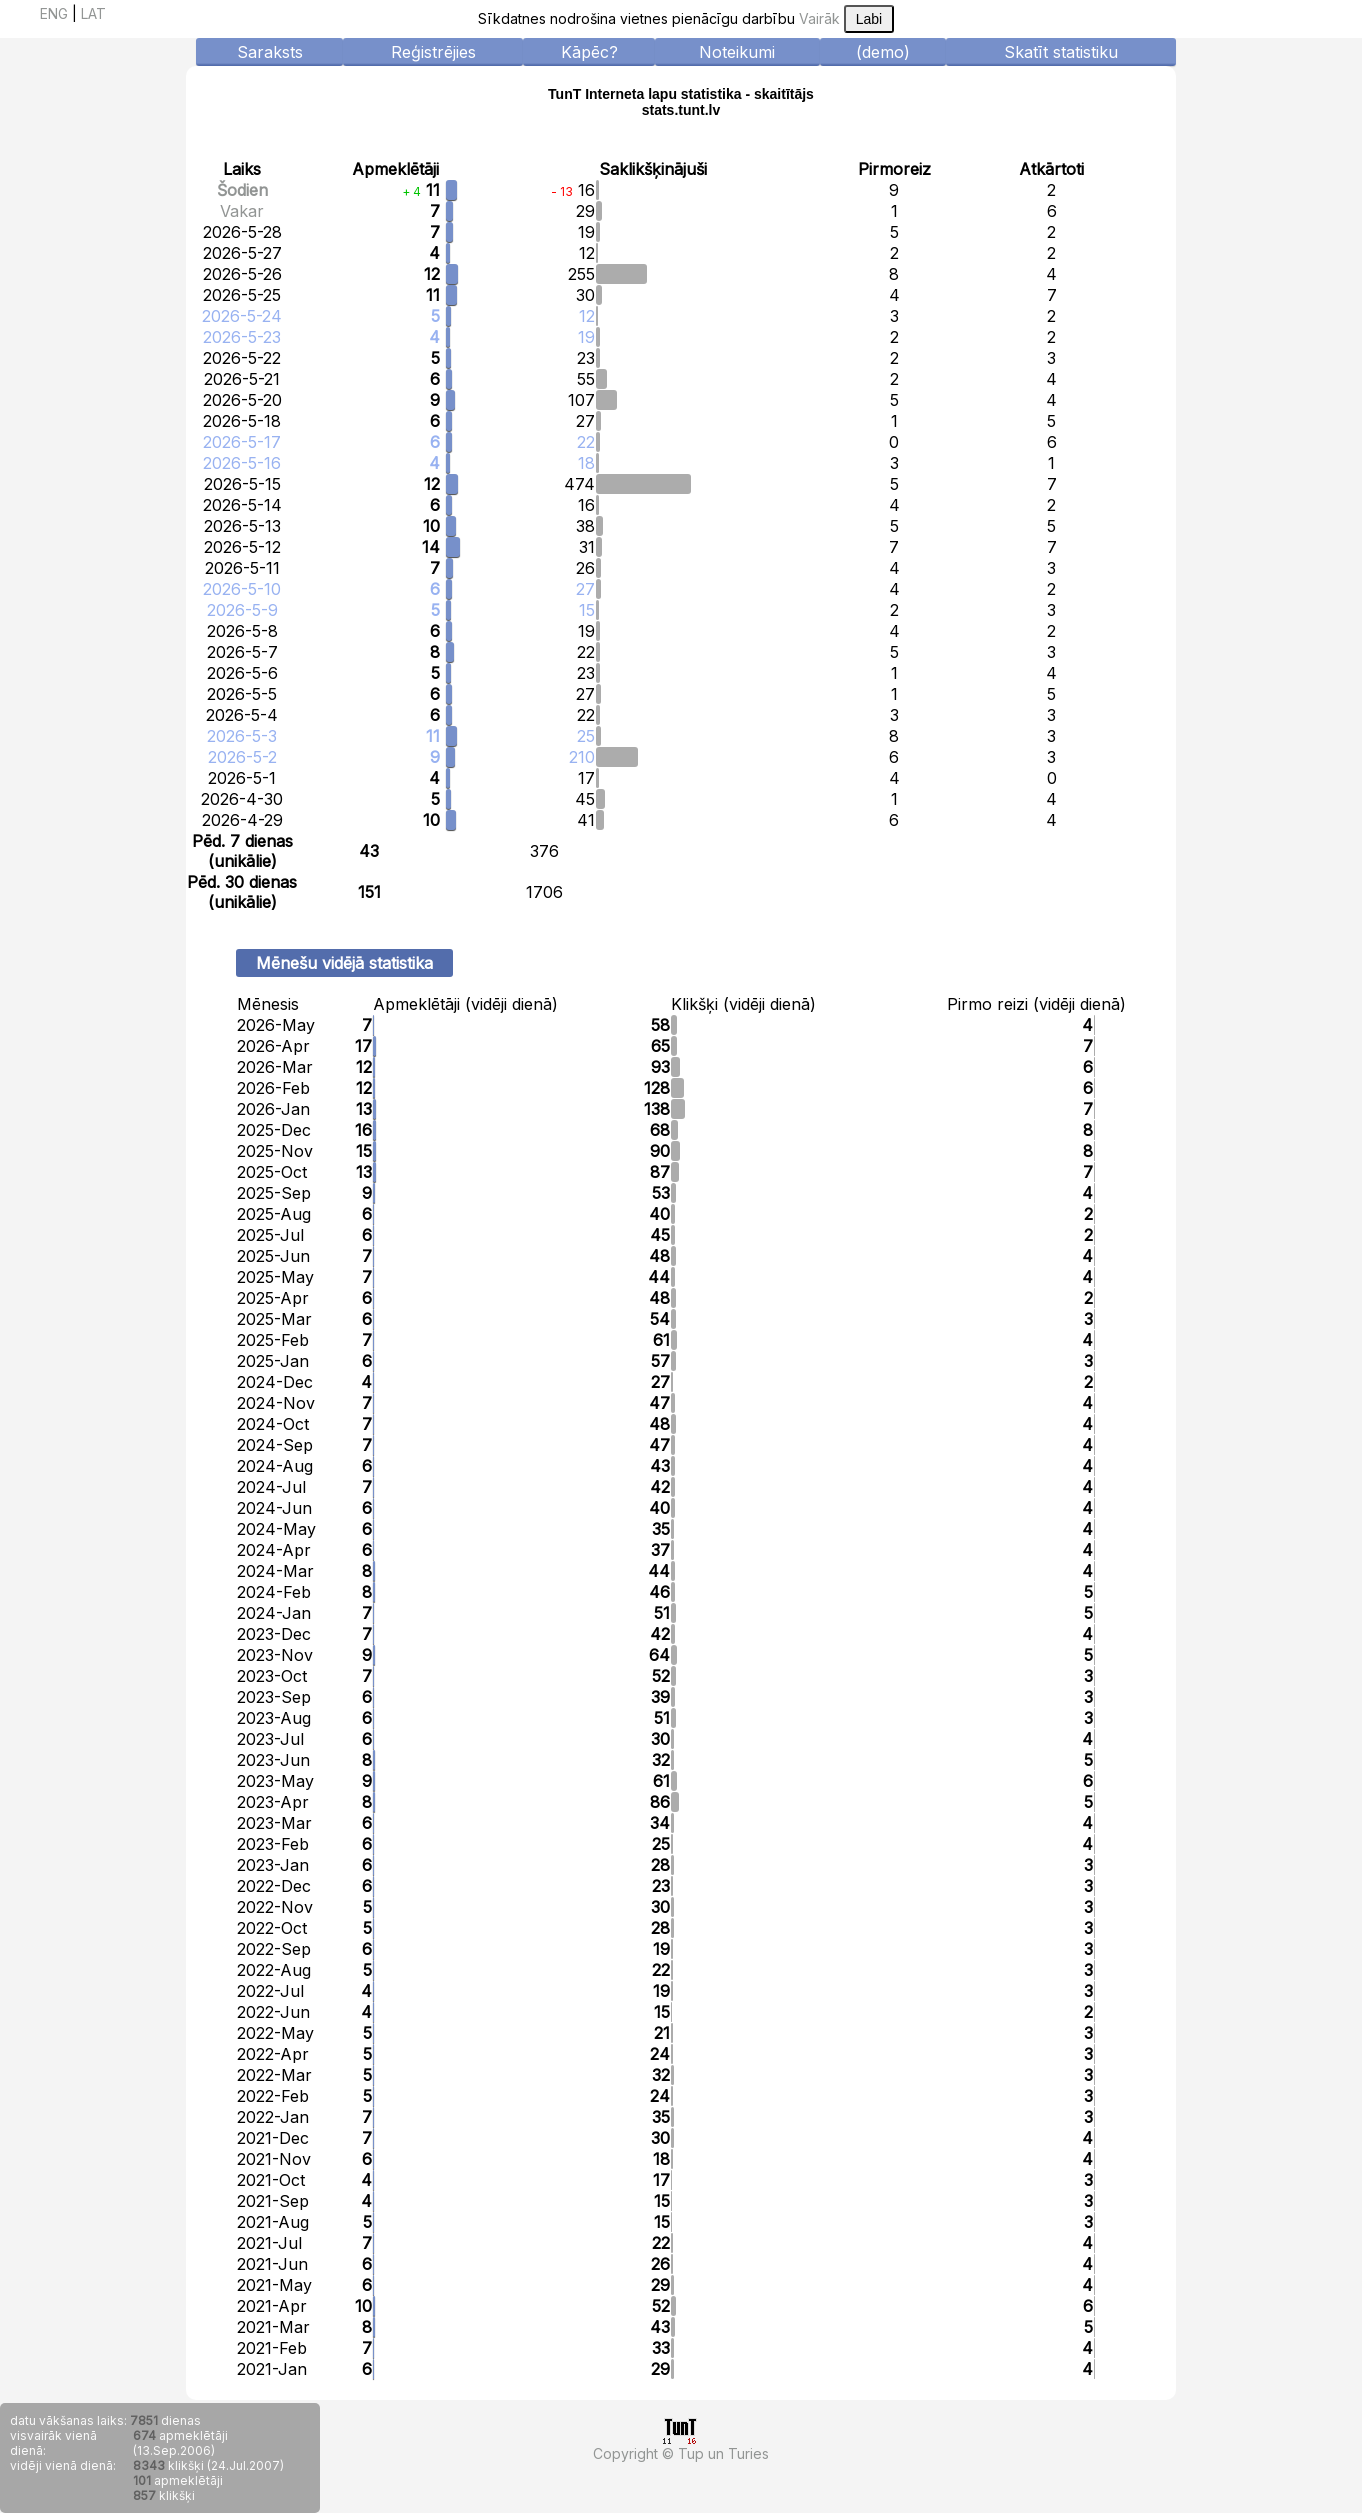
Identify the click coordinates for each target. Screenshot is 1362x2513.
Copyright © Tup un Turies (681, 2453)
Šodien (242, 190)
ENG (54, 13)
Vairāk (819, 18)
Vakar (242, 211)
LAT (93, 13)
